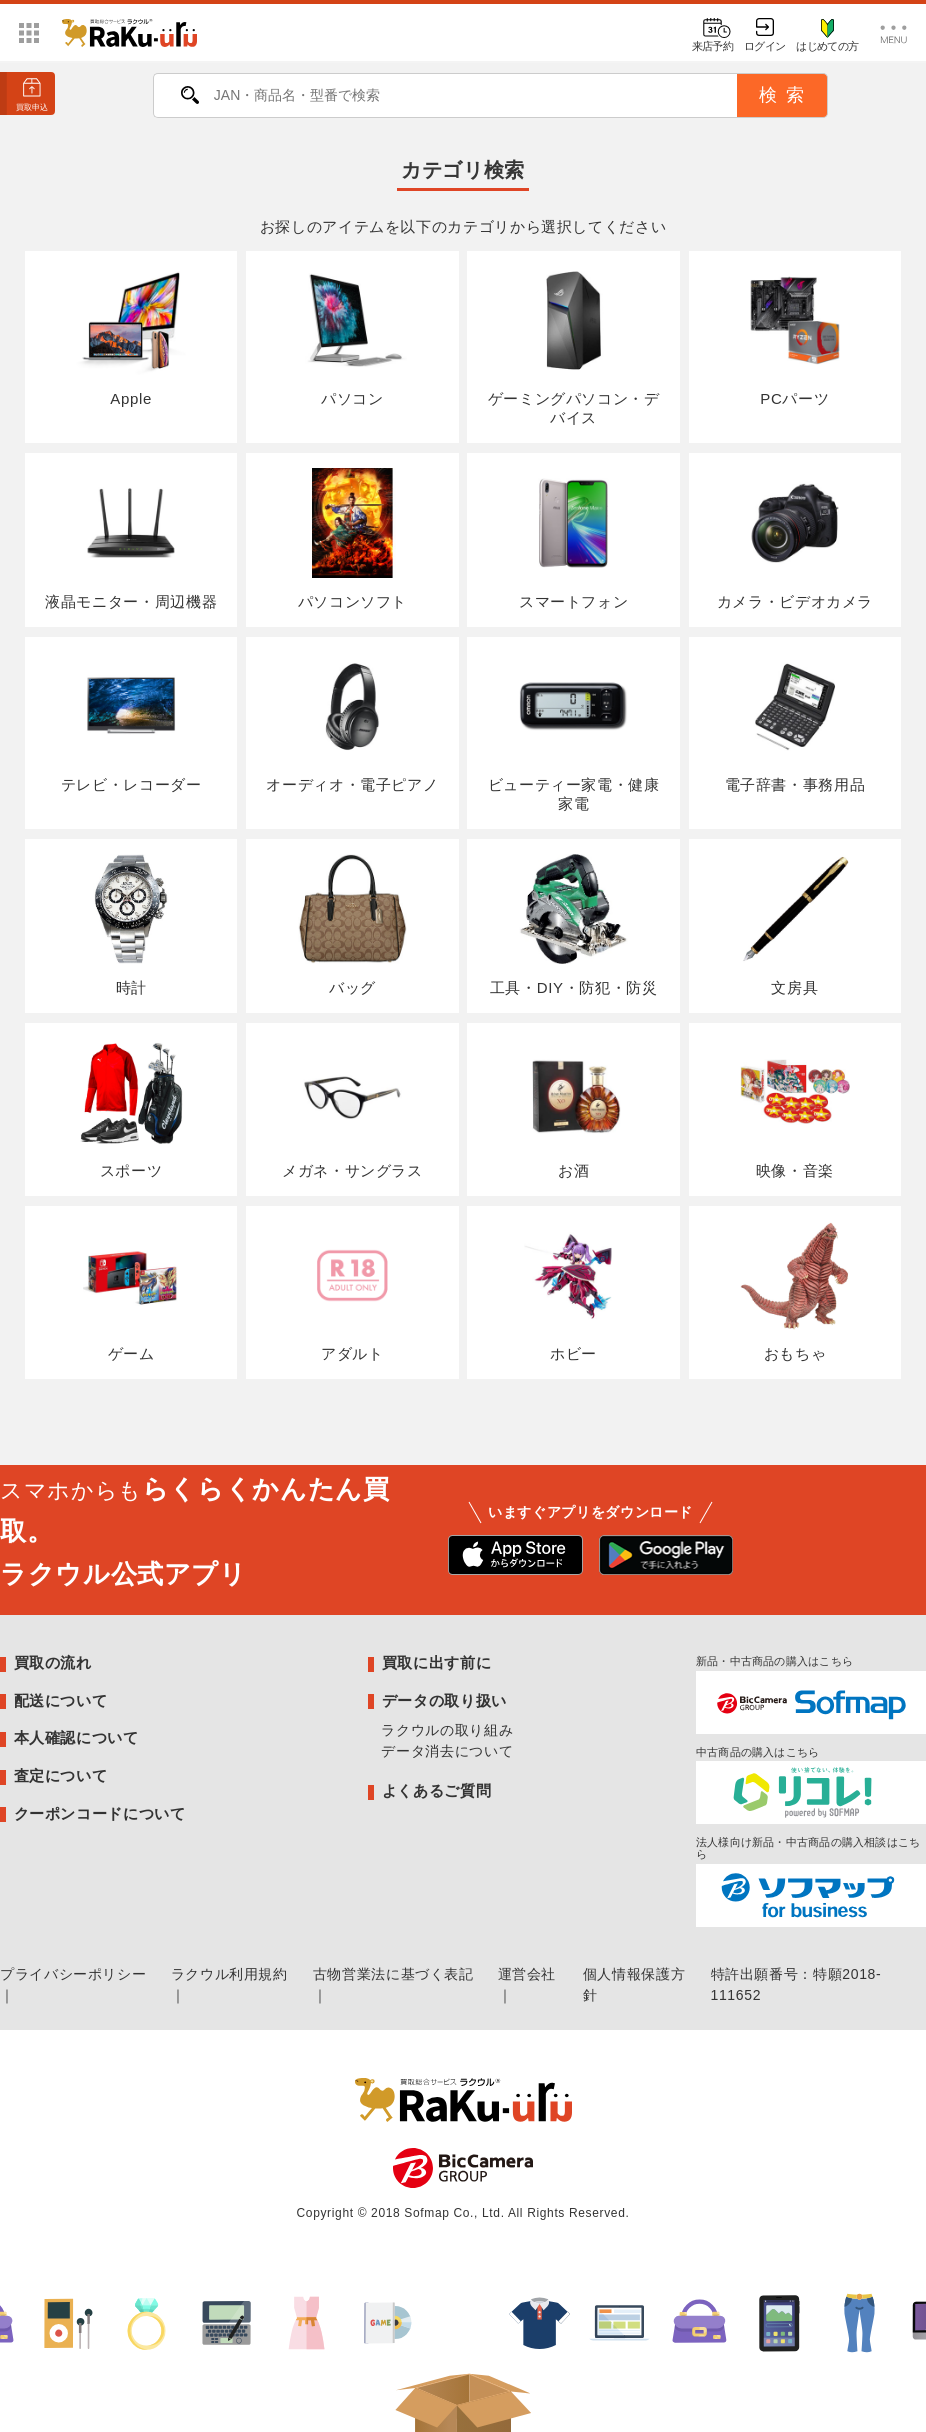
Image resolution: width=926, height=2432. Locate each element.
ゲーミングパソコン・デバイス (574, 346)
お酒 (573, 1108)
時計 (130, 924)
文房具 (794, 924)
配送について (61, 1700)
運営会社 (527, 1974)
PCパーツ (794, 336)
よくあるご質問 (436, 1790)
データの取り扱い (444, 1700)
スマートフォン (573, 538)
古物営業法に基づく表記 (393, 1974)
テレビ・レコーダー (131, 722)
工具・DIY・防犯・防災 (574, 924)
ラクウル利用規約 (229, 1974)
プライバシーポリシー (73, 1974)
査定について (61, 1775)
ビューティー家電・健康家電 (574, 732)
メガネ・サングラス (352, 1108)
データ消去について (447, 1751)
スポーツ (130, 1108)
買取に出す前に (436, 1662)
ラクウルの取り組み (447, 1730)
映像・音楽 (794, 1108)
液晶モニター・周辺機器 (131, 538)
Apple (130, 336)
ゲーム (130, 1291)
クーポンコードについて (100, 1813)
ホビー (573, 1291)
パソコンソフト (352, 538)
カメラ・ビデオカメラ (795, 538)
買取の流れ (53, 1662)
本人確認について (76, 1737)
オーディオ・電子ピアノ (352, 722)
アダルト (352, 1291)
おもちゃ (794, 1291)
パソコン (352, 336)
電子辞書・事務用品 (795, 722)
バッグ (352, 924)
